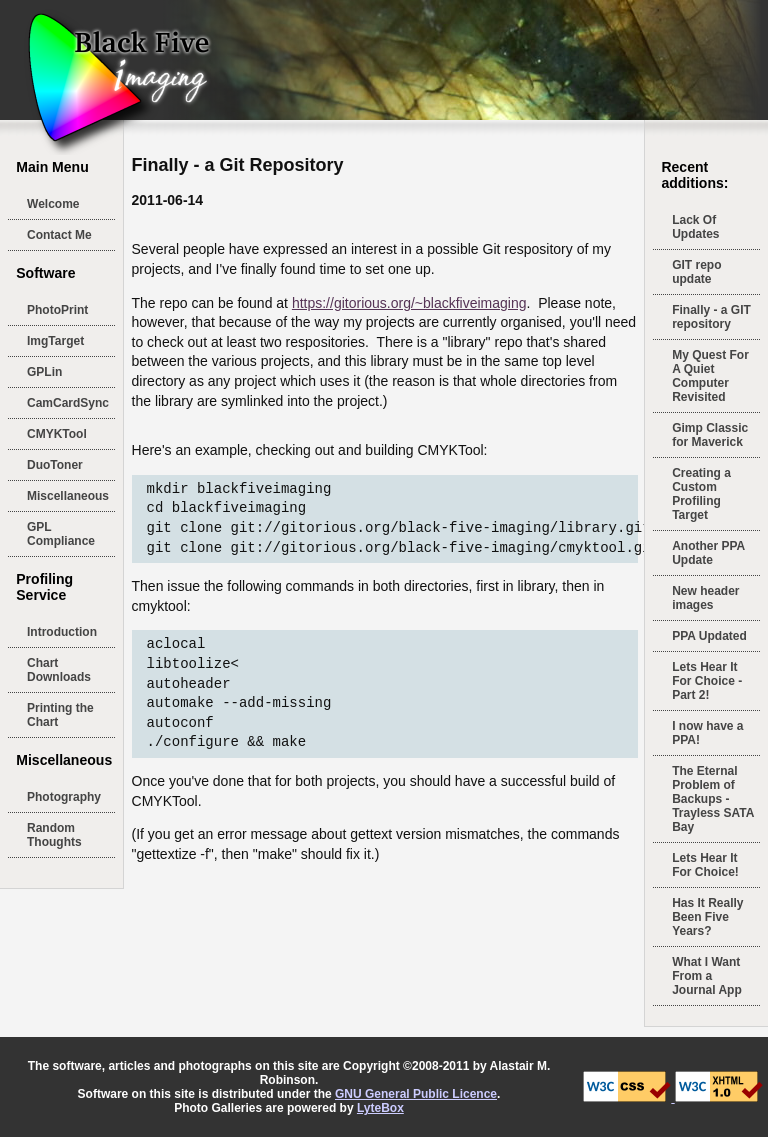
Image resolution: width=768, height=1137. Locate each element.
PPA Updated (709, 636)
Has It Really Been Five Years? (707, 917)
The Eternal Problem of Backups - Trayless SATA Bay (713, 799)
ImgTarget (55, 341)
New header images (705, 598)
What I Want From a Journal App (707, 976)
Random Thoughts (54, 835)
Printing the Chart (60, 715)
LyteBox (380, 1108)
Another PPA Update (708, 553)
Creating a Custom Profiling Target (701, 494)
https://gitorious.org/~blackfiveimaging (409, 303)
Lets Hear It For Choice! (705, 865)
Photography (64, 797)
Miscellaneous (68, 496)
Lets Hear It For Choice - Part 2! (707, 681)
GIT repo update (696, 272)
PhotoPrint (57, 310)
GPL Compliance (61, 534)
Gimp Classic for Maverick (710, 435)
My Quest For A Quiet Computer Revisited (710, 376)
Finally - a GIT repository (711, 317)
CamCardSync (68, 403)
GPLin (44, 372)
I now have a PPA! (707, 733)
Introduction (62, 632)
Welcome (53, 204)
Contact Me (59, 235)
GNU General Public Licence (416, 1094)
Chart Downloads (59, 670)
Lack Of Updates (695, 227)
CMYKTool (57, 434)
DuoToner (55, 465)
